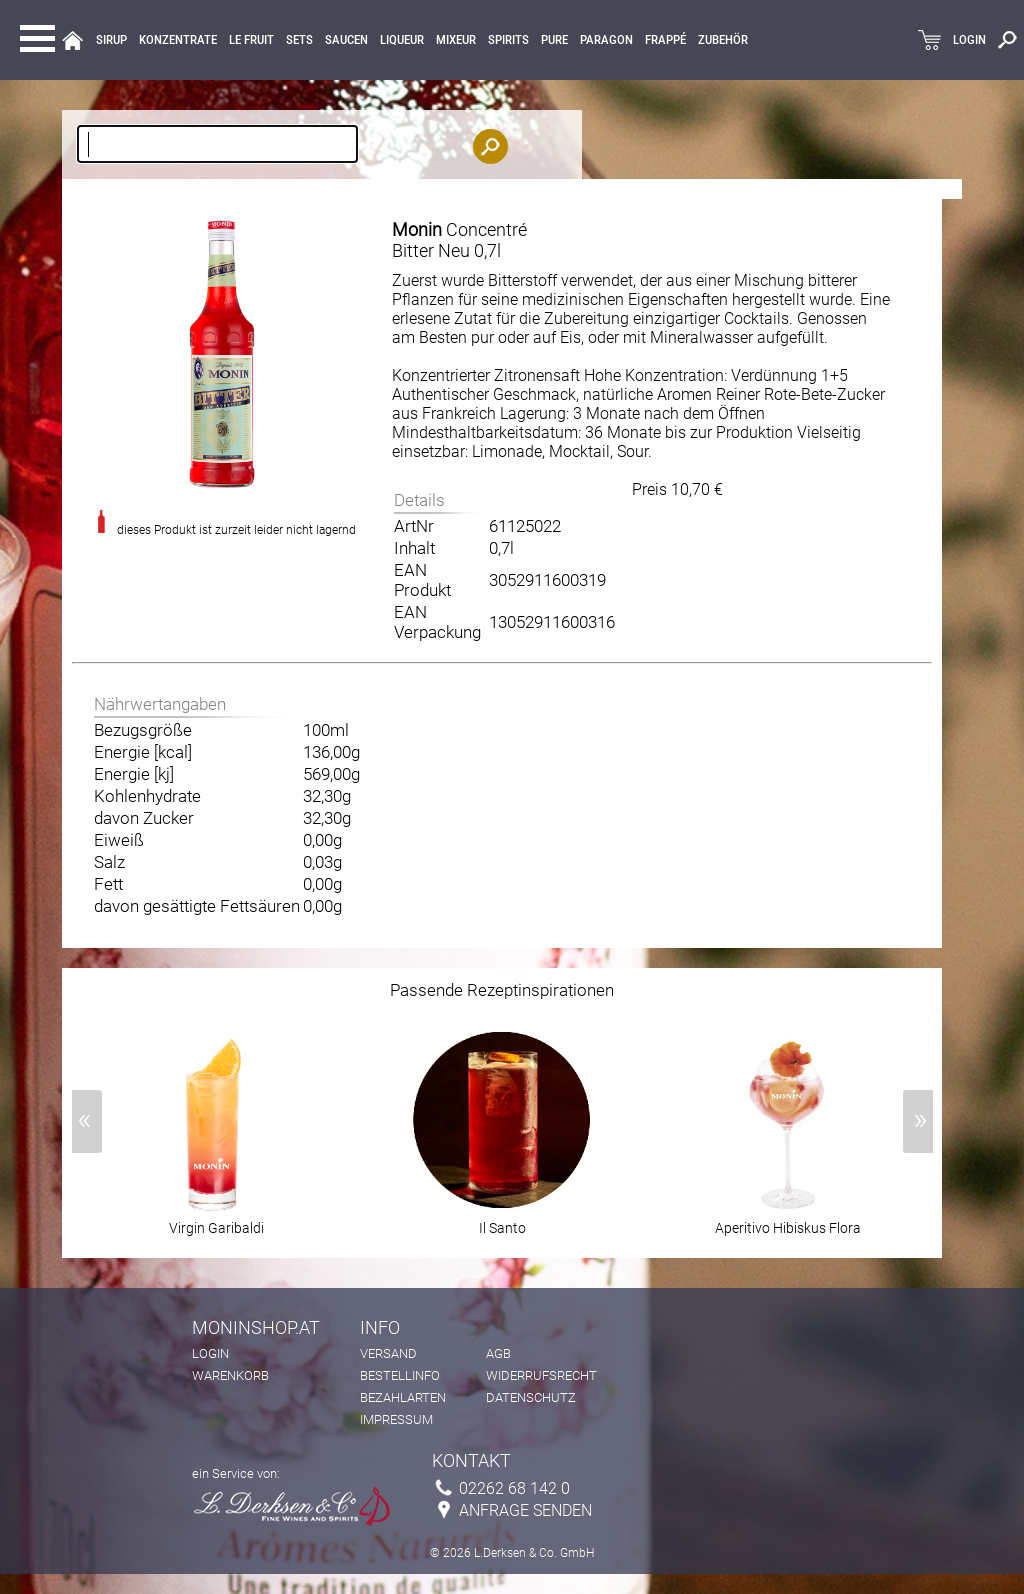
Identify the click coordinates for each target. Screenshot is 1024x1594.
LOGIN (969, 40)
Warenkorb (230, 1375)
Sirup (111, 40)
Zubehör (723, 40)
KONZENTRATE (178, 40)
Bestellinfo (400, 1375)
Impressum (396, 1419)
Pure (554, 40)
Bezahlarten (403, 1397)
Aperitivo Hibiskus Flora (788, 1221)
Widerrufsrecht (541, 1375)
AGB (498, 1353)
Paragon (606, 40)
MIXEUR (456, 40)
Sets (299, 40)
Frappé (665, 40)
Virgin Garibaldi (216, 1221)
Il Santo (502, 1221)
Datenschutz (531, 1397)
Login (210, 1353)
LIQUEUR (402, 40)
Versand (388, 1353)
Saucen (346, 40)
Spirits (508, 40)
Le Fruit (251, 40)
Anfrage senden (525, 1510)
